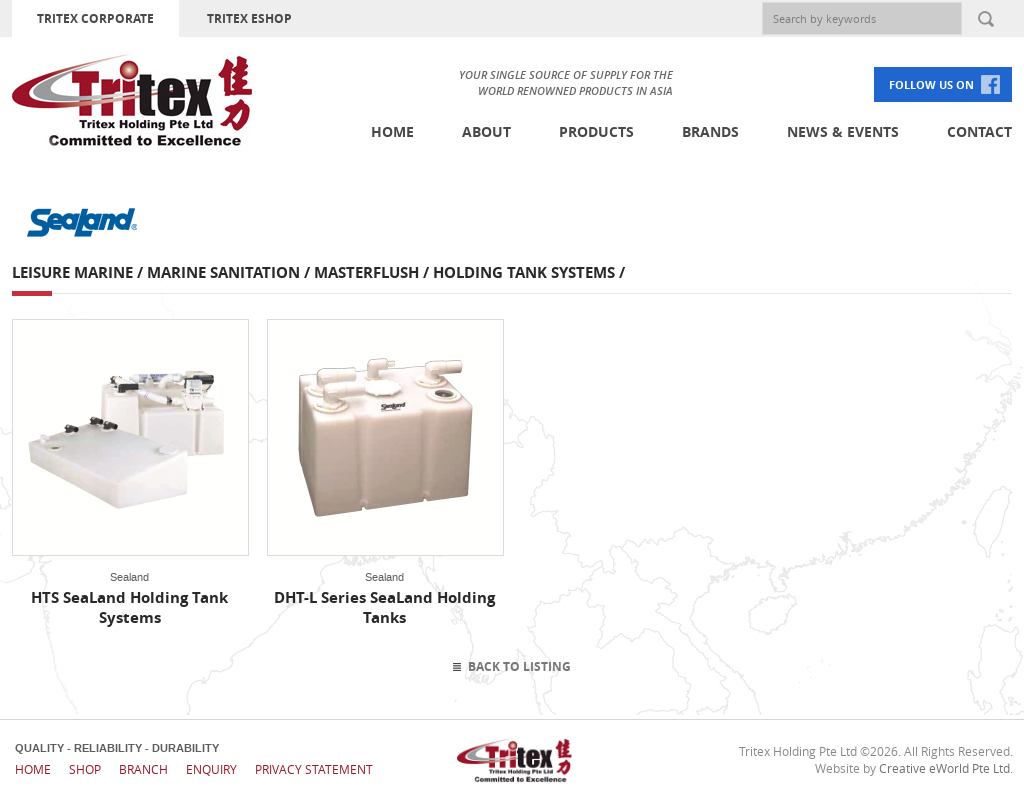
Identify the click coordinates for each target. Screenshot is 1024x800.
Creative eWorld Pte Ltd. (946, 768)
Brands (710, 131)
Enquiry (211, 769)
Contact (979, 131)
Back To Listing (519, 666)
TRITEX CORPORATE (95, 18)
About (486, 131)
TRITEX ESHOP (249, 18)
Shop (85, 769)
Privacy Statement (314, 769)
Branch (143, 769)
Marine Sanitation (223, 272)
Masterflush (366, 272)
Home (392, 131)
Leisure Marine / (79, 272)
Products (596, 131)
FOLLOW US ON (931, 84)
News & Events (843, 131)
